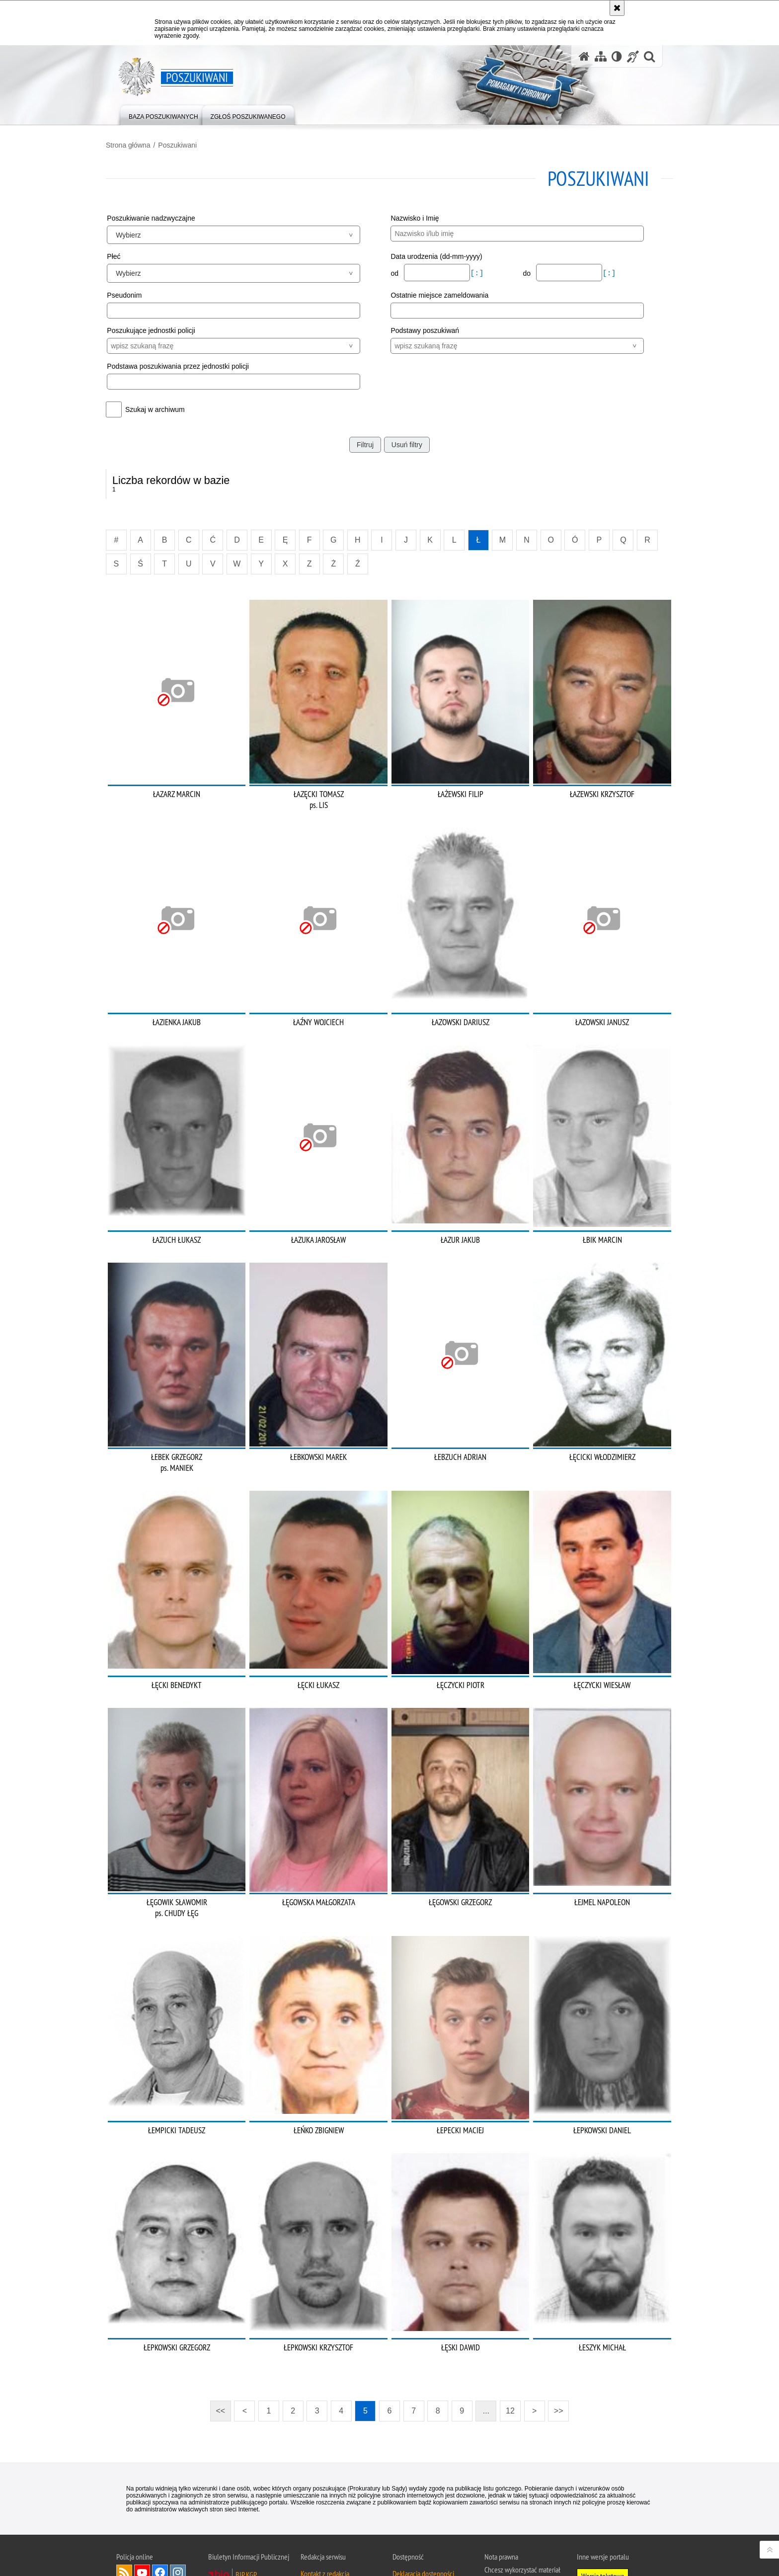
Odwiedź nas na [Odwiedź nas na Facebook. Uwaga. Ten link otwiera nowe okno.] (160, 2515)
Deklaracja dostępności (423, 2516)
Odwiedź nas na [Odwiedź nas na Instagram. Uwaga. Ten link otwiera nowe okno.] (178, 2515)
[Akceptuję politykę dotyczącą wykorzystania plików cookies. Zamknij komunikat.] (617, 8)
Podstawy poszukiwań (424, 330)
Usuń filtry (406, 444)
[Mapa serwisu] (601, 56)
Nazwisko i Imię (414, 218)
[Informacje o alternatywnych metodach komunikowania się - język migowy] (633, 56)
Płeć (124, 256)
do (523, 273)
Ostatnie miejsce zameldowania (439, 294)
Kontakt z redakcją (325, 2516)
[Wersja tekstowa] (617, 56)
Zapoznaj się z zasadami (516, 2536)
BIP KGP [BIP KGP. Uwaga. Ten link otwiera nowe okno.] (246, 2517)
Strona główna (138, 145)
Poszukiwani (187, 145)
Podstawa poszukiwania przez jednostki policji (188, 366)
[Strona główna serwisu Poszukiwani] (584, 56)
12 (510, 2354)
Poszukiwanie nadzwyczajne (161, 218)
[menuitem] (163, 114)
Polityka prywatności (511, 2550)
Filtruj (365, 444)
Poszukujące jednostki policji (161, 330)
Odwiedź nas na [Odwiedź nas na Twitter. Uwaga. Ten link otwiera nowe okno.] (124, 2533)
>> (555, 2351)
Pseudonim (134, 294)
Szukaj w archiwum (165, 409)
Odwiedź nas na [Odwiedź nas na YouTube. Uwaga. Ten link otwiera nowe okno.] (142, 2515)
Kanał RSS (124, 2515)
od (395, 273)
